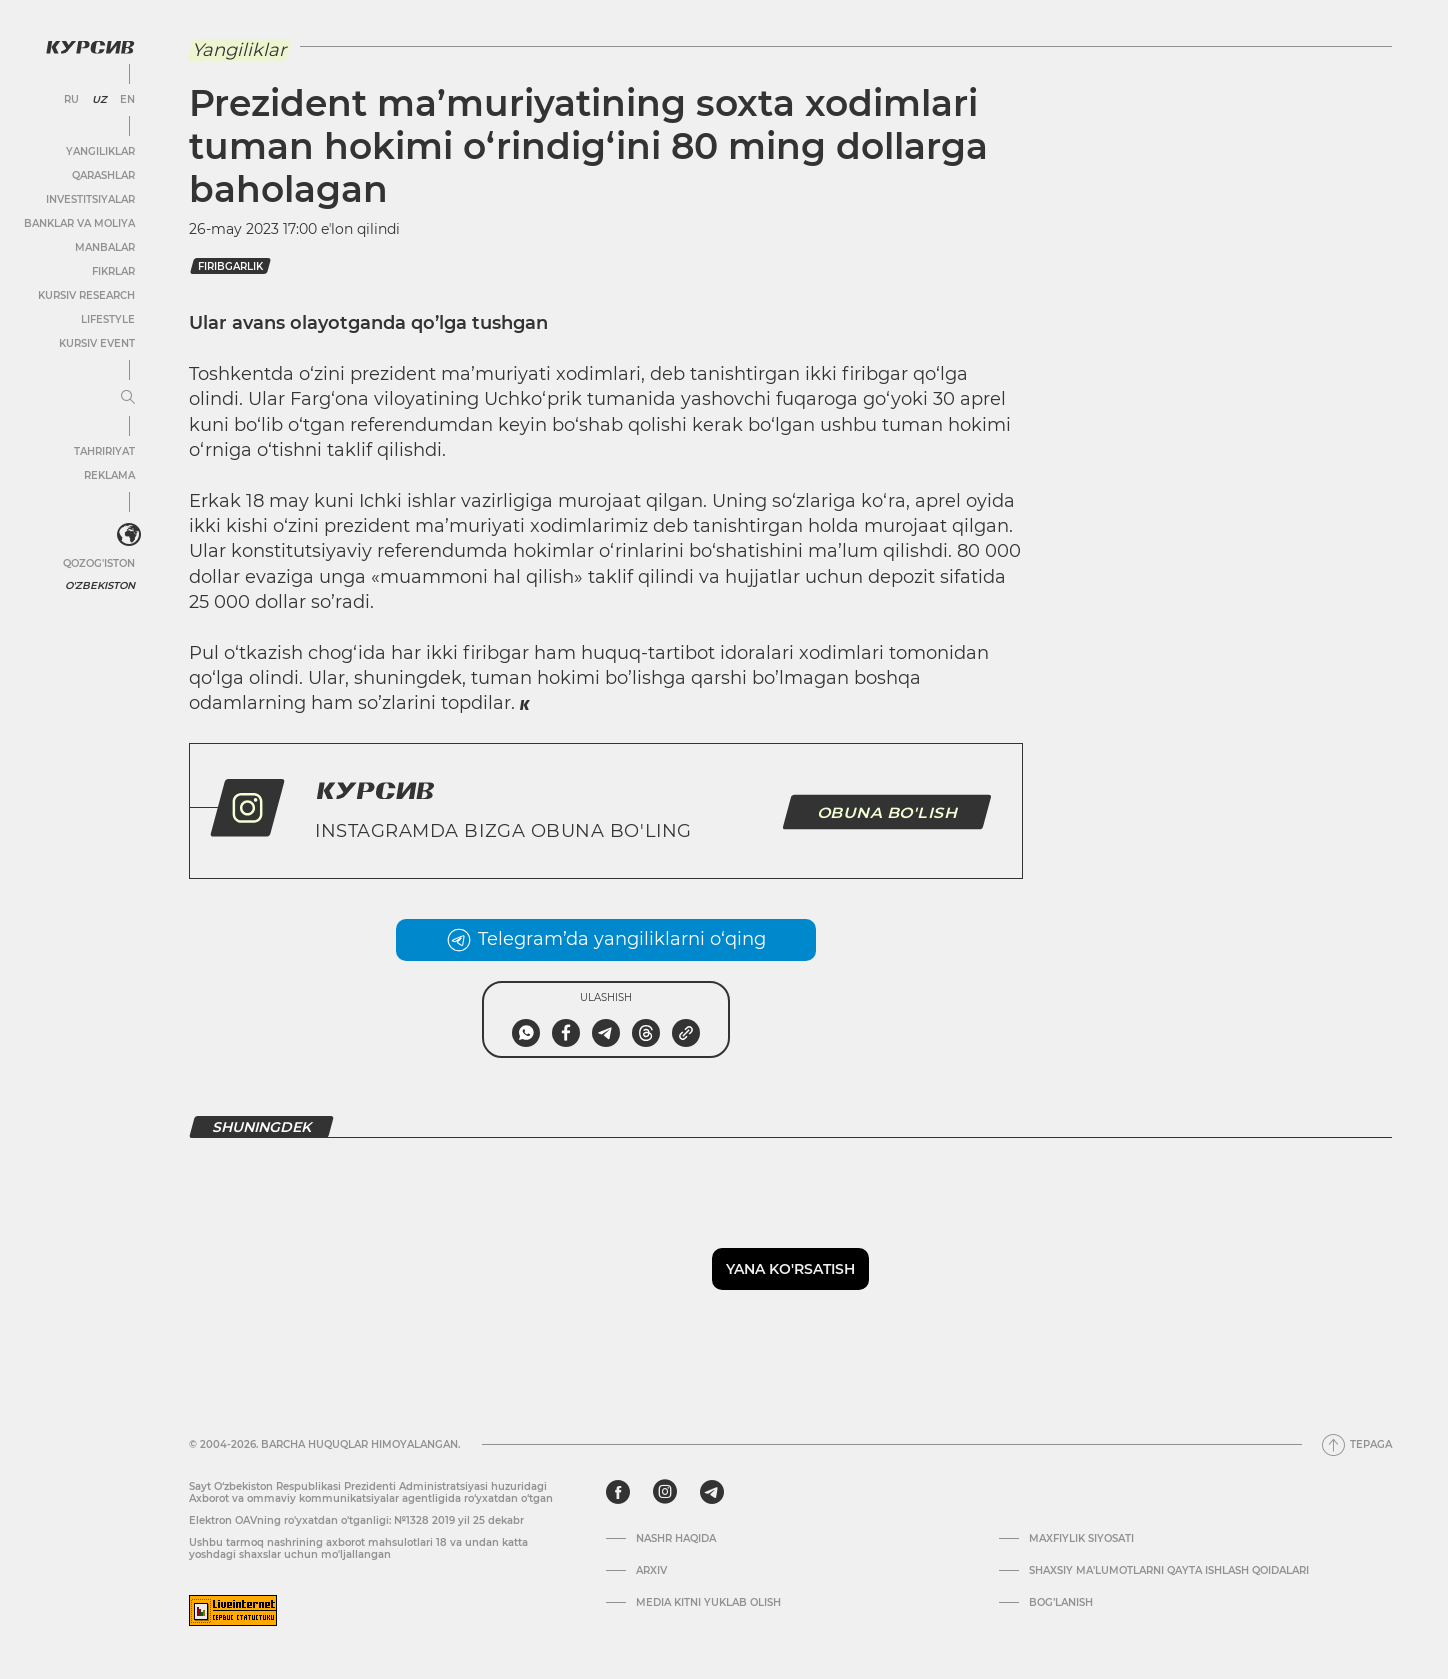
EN (127, 100)
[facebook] (618, 1492)
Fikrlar (113, 271)
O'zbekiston (100, 585)
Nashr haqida (676, 1539)
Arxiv (651, 1571)
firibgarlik (230, 266)
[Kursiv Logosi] (90, 47)
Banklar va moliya (79, 223)
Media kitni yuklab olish (708, 1603)
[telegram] (712, 1492)
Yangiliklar (100, 151)
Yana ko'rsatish (790, 1269)
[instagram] (665, 1492)
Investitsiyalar (90, 199)
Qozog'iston (99, 563)
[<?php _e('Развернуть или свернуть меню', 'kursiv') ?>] (129, 535)
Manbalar (105, 247)
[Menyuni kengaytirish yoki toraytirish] (128, 398)
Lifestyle (108, 319)
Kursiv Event (97, 343)
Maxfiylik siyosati (1081, 1539)
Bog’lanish (1061, 1603)
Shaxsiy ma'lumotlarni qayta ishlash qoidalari (1169, 1571)
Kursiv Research (86, 295)
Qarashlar (103, 175)
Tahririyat (104, 451)
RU (71, 100)
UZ (99, 100)
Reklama (109, 475)
